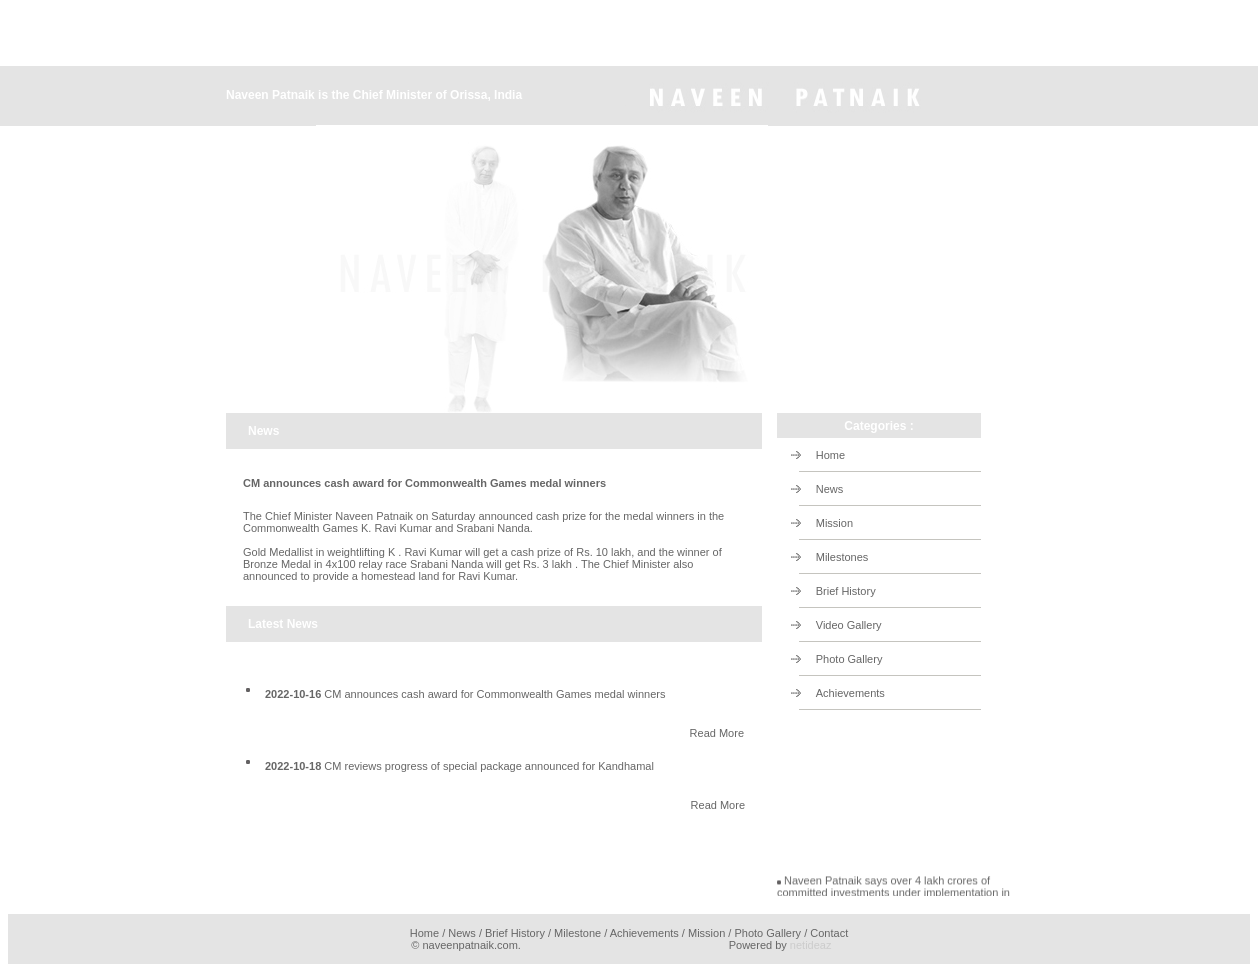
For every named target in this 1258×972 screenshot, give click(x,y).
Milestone (577, 933)
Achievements (850, 693)
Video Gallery (849, 625)
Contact (829, 933)
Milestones (842, 557)
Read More (717, 733)
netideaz (811, 945)
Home (830, 455)
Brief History (846, 591)
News (830, 489)
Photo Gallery (849, 659)
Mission (834, 523)
